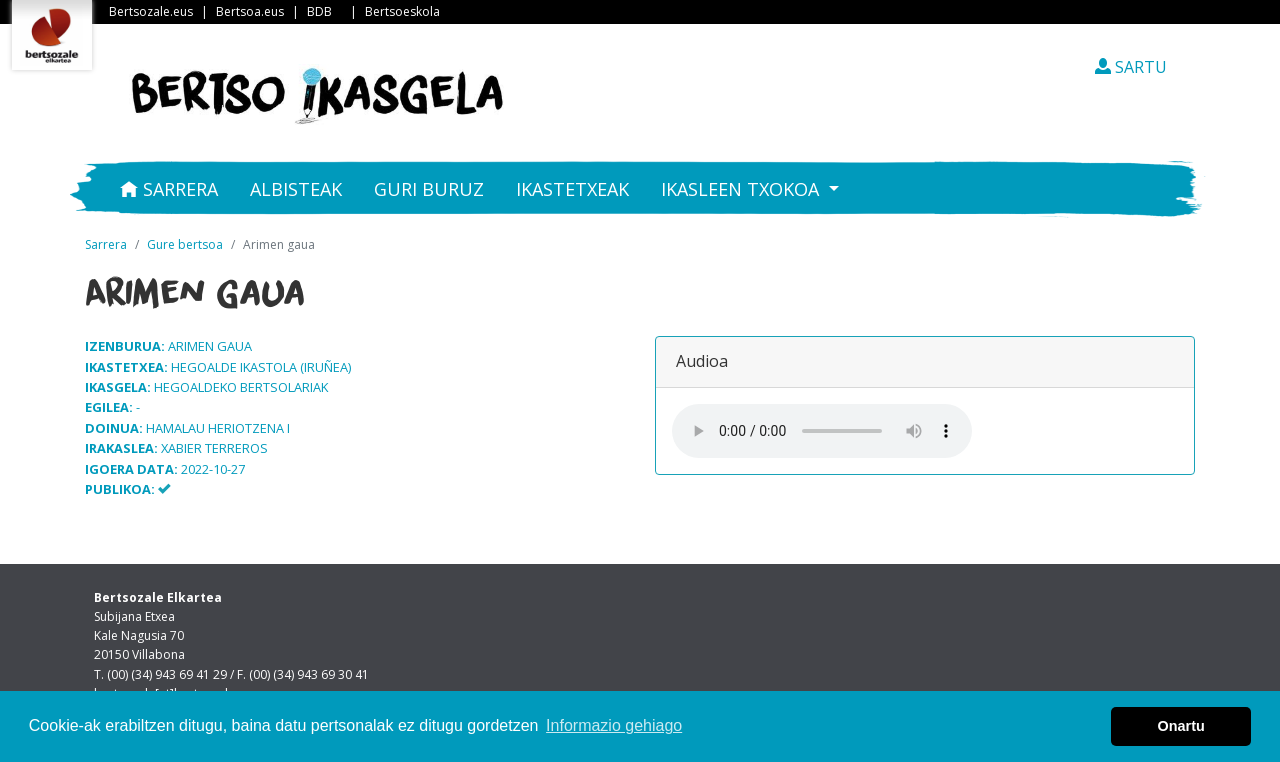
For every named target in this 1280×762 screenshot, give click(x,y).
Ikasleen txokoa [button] (742, 189)
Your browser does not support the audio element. (822, 431)
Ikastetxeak (572, 189)
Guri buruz (429, 189)
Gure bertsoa (185, 244)
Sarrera (169, 189)
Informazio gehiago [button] (614, 725)
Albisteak (296, 189)
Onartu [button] (1181, 726)
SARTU (1131, 67)
